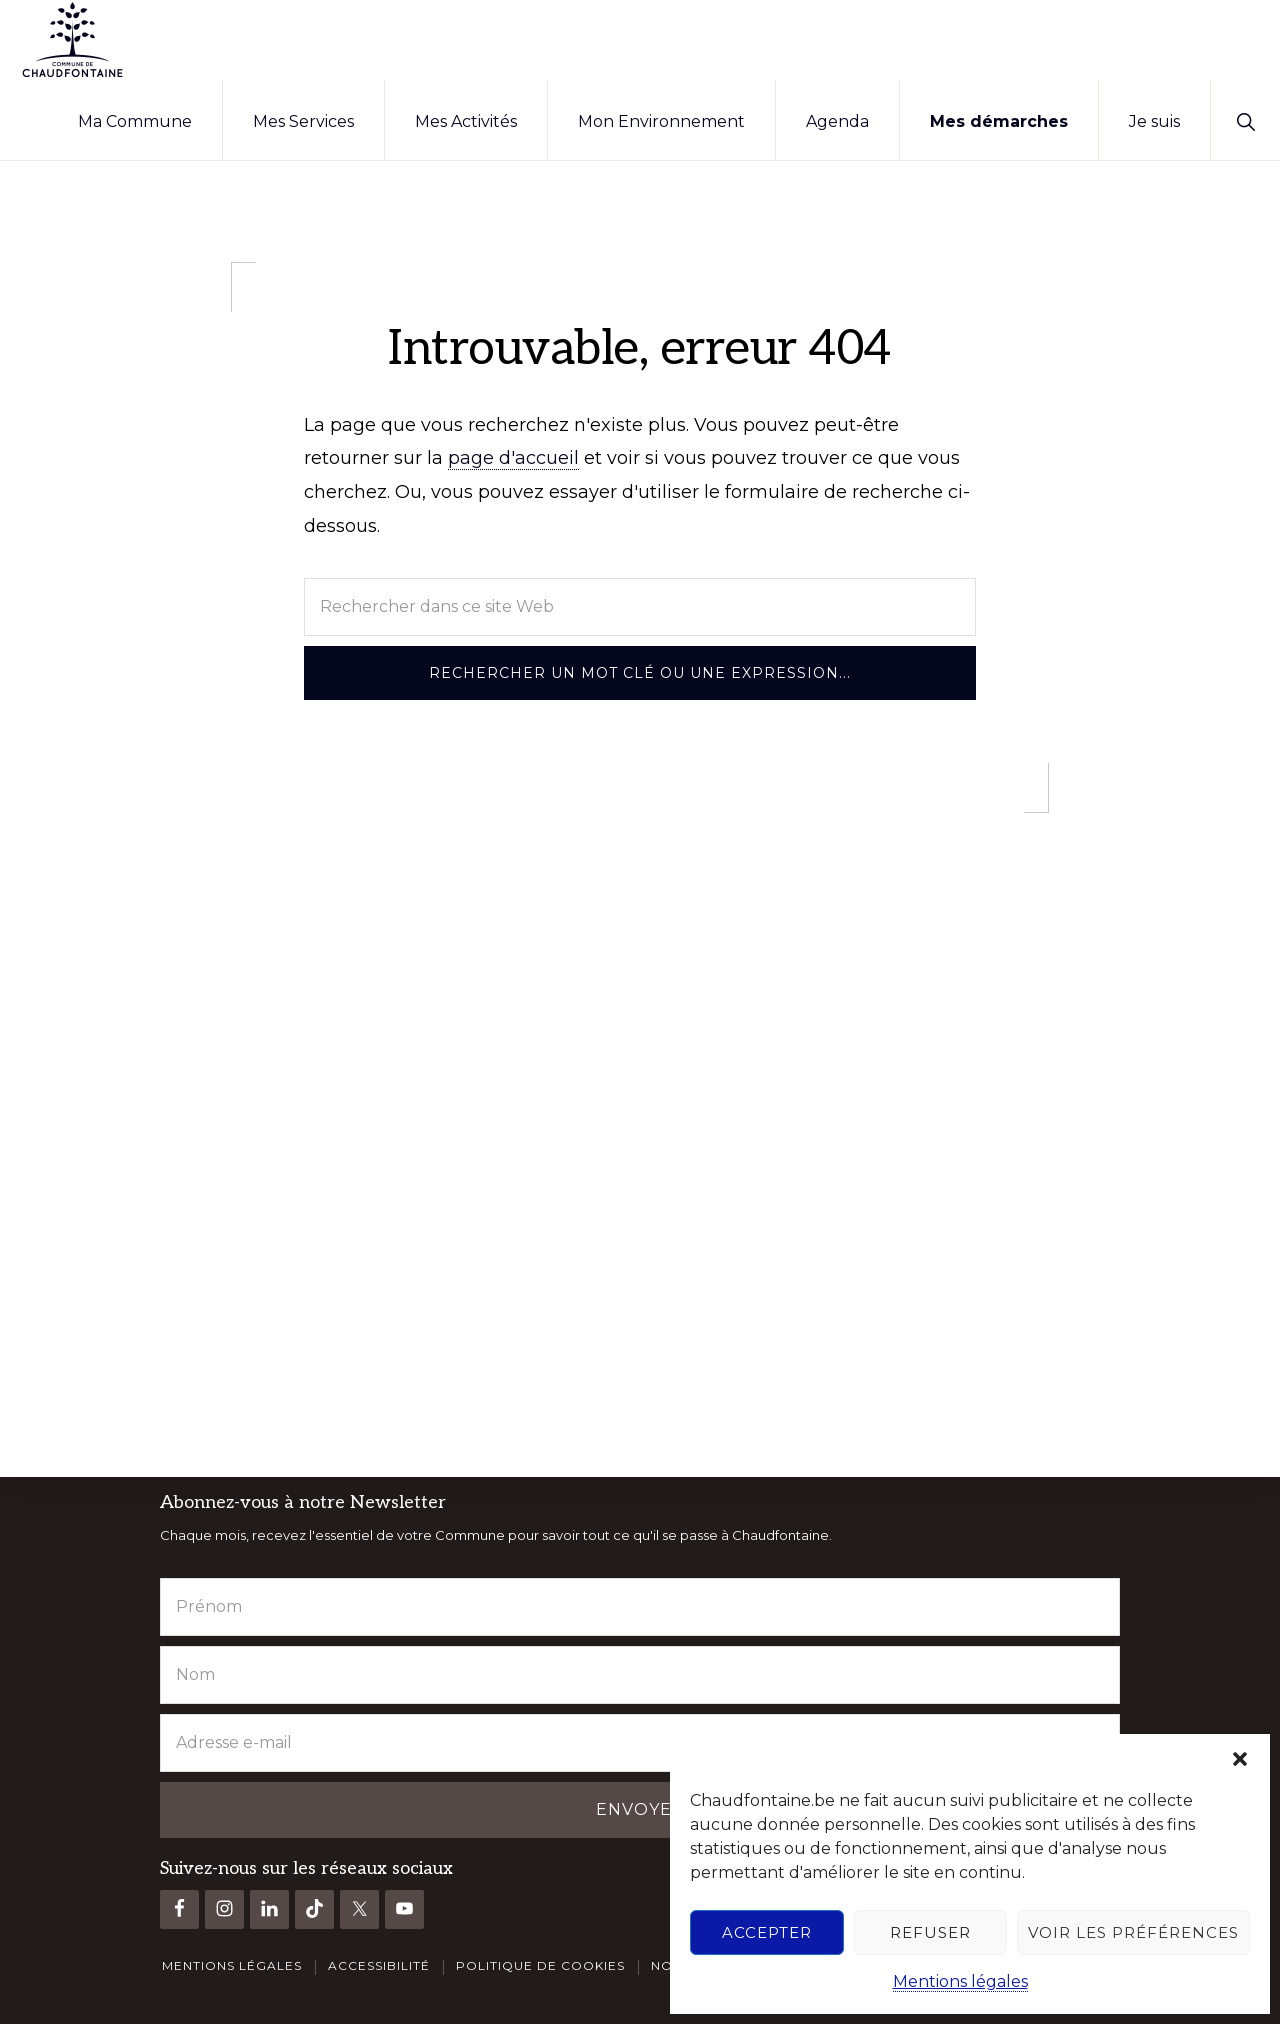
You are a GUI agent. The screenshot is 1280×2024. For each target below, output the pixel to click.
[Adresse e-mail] (640, 1742)
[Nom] (640, 1674)
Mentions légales (960, 1981)
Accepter (767, 1932)
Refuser (930, 1932)
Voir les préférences (1133, 1932)
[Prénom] (640, 1606)
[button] (1240, 1759)
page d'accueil (513, 458)
